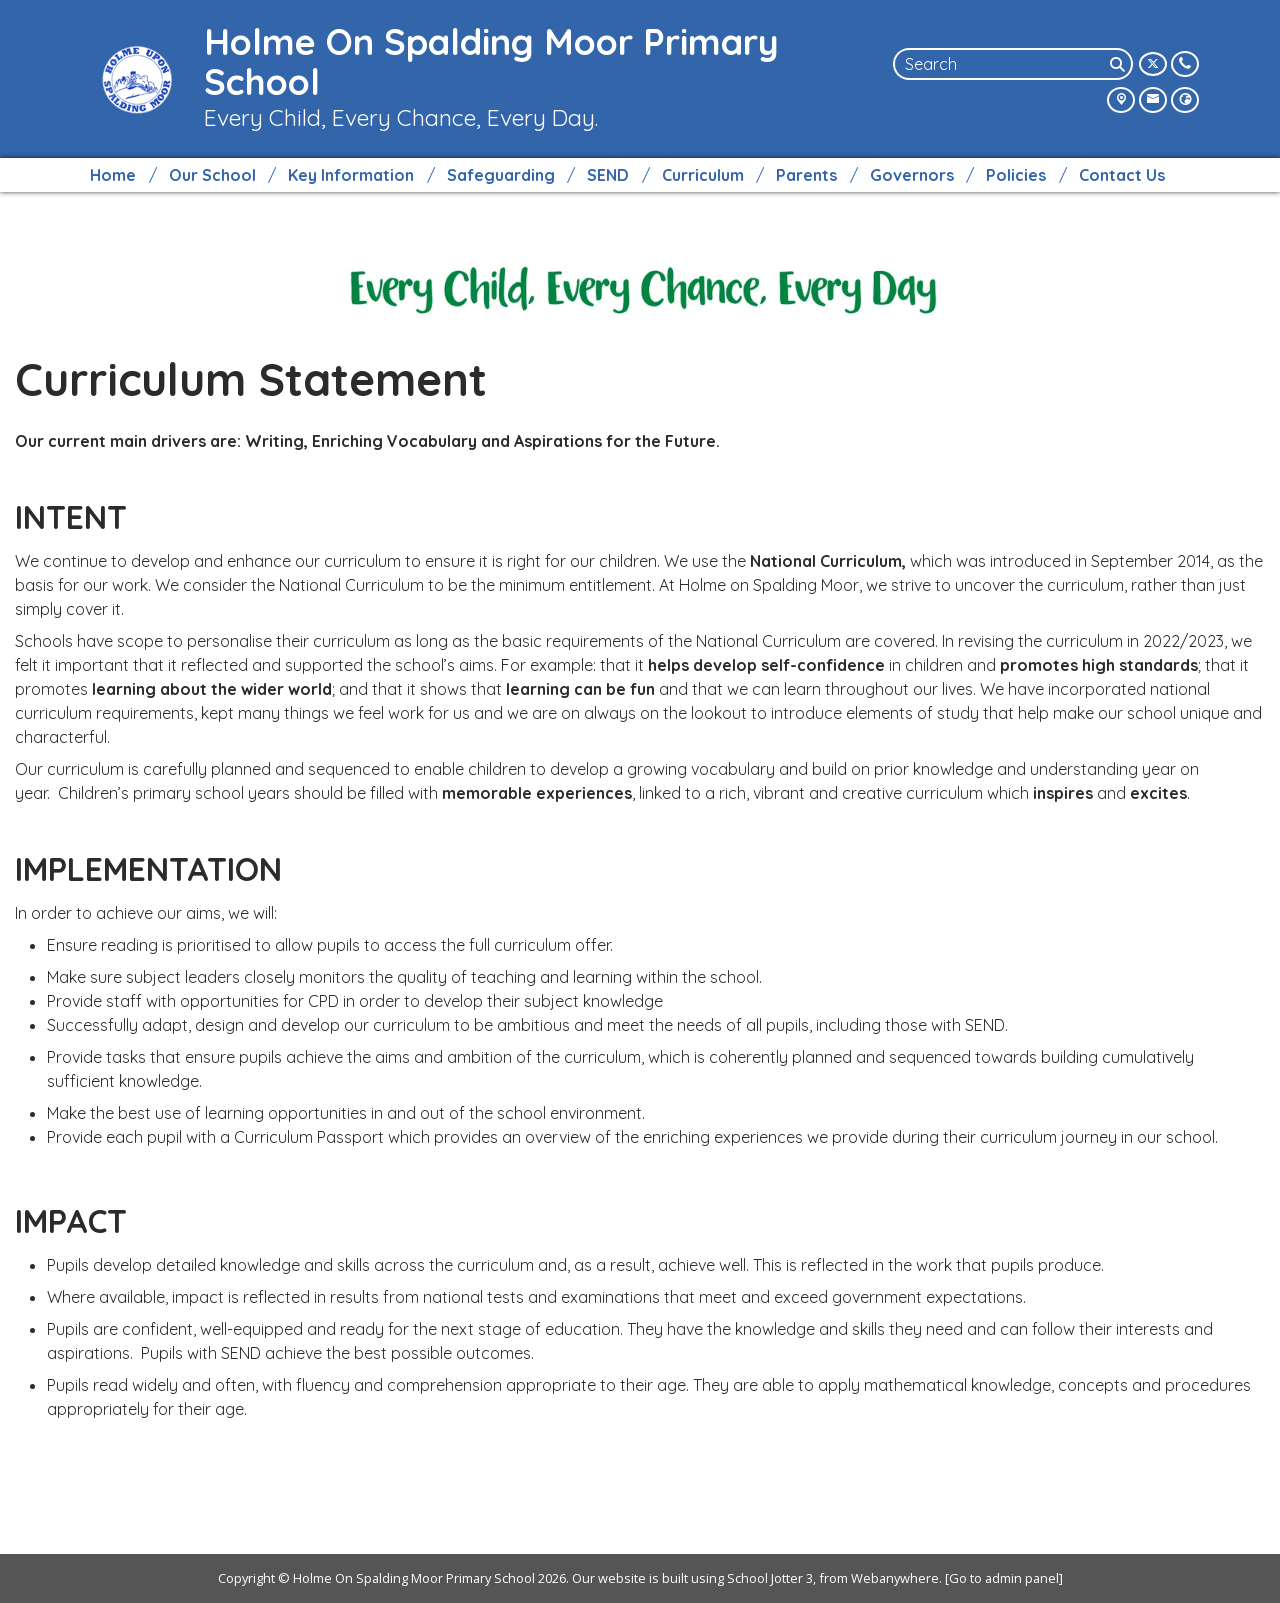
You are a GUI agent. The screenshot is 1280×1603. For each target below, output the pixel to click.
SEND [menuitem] (608, 175)
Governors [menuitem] (912, 175)
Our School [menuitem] (212, 175)
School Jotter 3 (770, 1578)
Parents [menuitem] (806, 175)
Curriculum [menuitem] (703, 175)
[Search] (1119, 64)
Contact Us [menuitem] (1122, 175)
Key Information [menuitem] (351, 175)
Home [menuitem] (113, 175)
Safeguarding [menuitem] (501, 175)
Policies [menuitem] (1016, 175)
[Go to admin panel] (1004, 1578)
